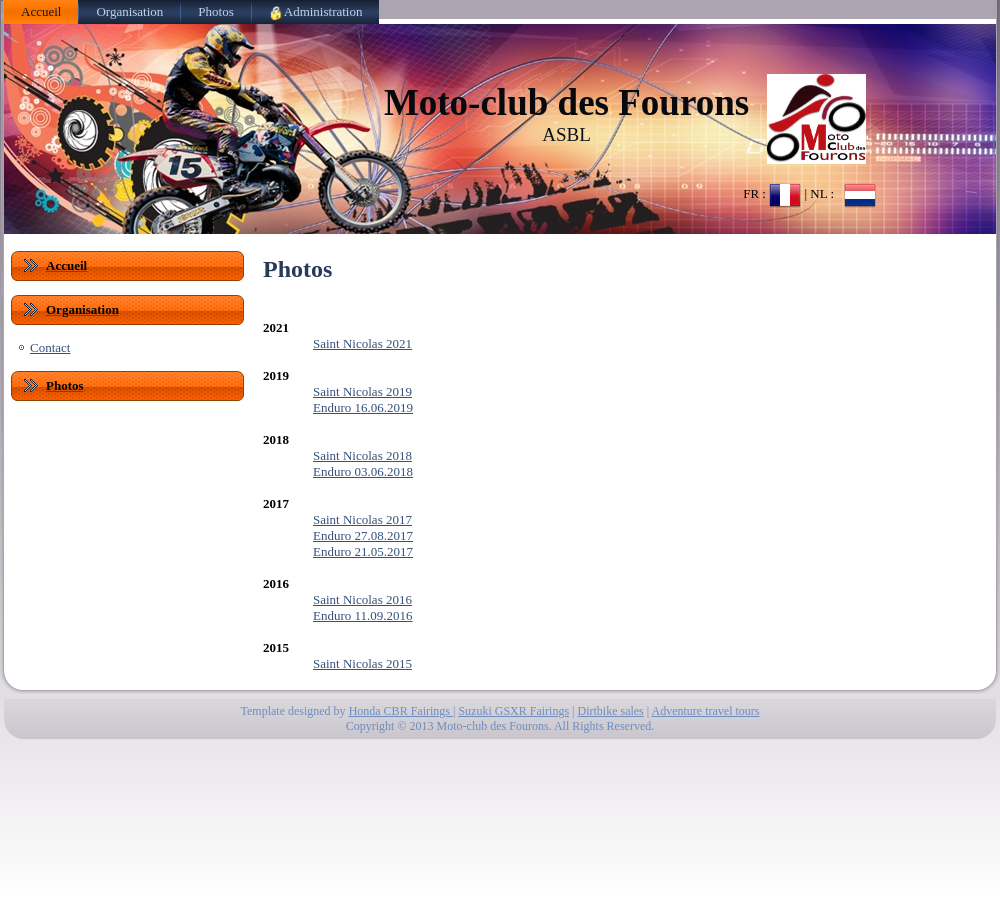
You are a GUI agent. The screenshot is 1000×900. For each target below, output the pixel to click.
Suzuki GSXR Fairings (513, 711)
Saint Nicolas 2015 (362, 663)
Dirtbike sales (610, 711)
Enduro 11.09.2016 (363, 615)
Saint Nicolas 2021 (362, 343)
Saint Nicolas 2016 (362, 599)
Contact (50, 347)
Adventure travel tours (706, 711)
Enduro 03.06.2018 (363, 471)
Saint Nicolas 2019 (362, 391)
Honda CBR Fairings (401, 711)
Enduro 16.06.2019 (363, 407)
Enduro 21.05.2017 (363, 551)
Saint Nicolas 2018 (362, 455)
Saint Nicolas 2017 (362, 519)
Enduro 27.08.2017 (363, 535)
